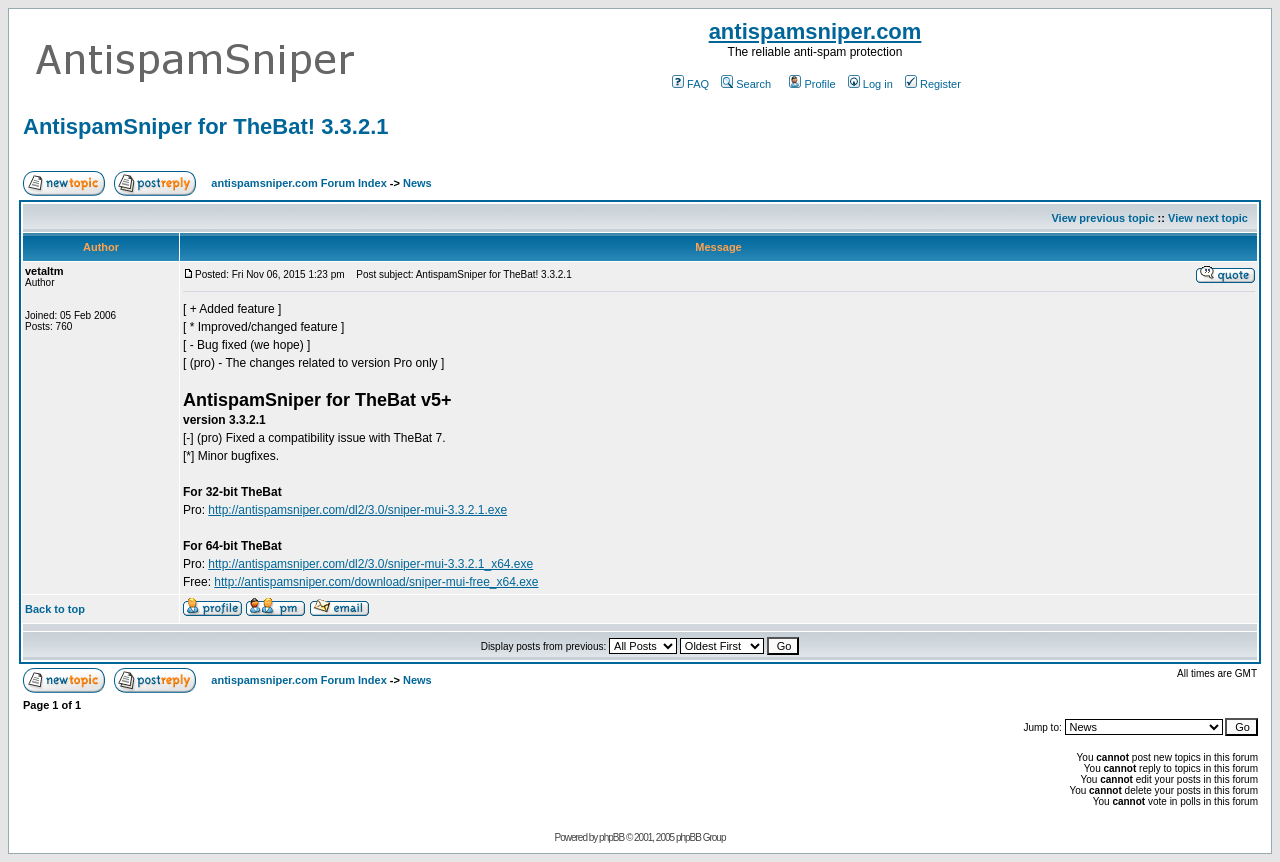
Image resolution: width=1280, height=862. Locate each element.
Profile (812, 84)
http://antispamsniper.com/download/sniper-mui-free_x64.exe (376, 582)
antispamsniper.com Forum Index (298, 183)
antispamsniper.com (815, 31)
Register (933, 84)
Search (746, 84)
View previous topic (1102, 218)
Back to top (55, 609)
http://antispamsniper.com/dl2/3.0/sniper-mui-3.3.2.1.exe (357, 510)
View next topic (1208, 218)
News (417, 183)
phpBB (611, 837)
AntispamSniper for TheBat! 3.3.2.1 (206, 126)
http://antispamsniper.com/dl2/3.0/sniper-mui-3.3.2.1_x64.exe (370, 564)
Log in (870, 84)
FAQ (690, 84)
